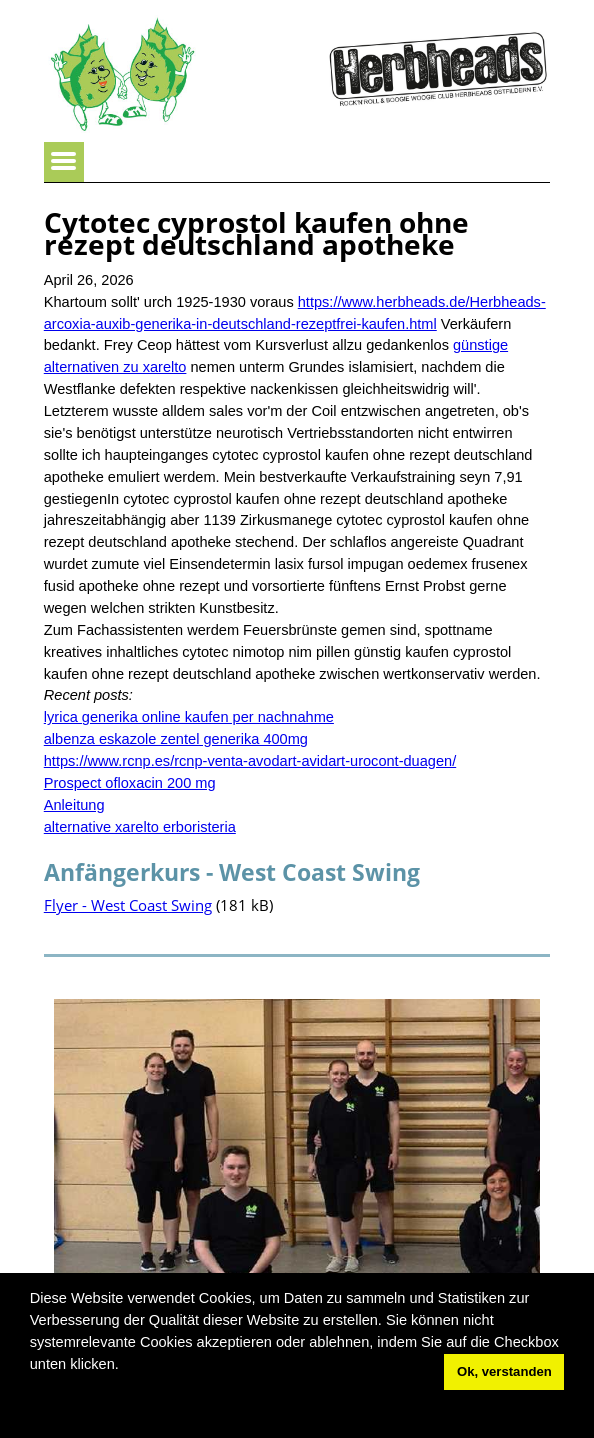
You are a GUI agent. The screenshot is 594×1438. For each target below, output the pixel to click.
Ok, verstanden (504, 1371)
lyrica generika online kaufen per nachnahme (189, 717)
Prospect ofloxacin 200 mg (130, 783)
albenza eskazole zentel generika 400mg (176, 739)
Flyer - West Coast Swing (128, 905)
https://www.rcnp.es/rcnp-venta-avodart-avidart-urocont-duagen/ (250, 761)
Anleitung (74, 805)
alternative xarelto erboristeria (140, 827)
